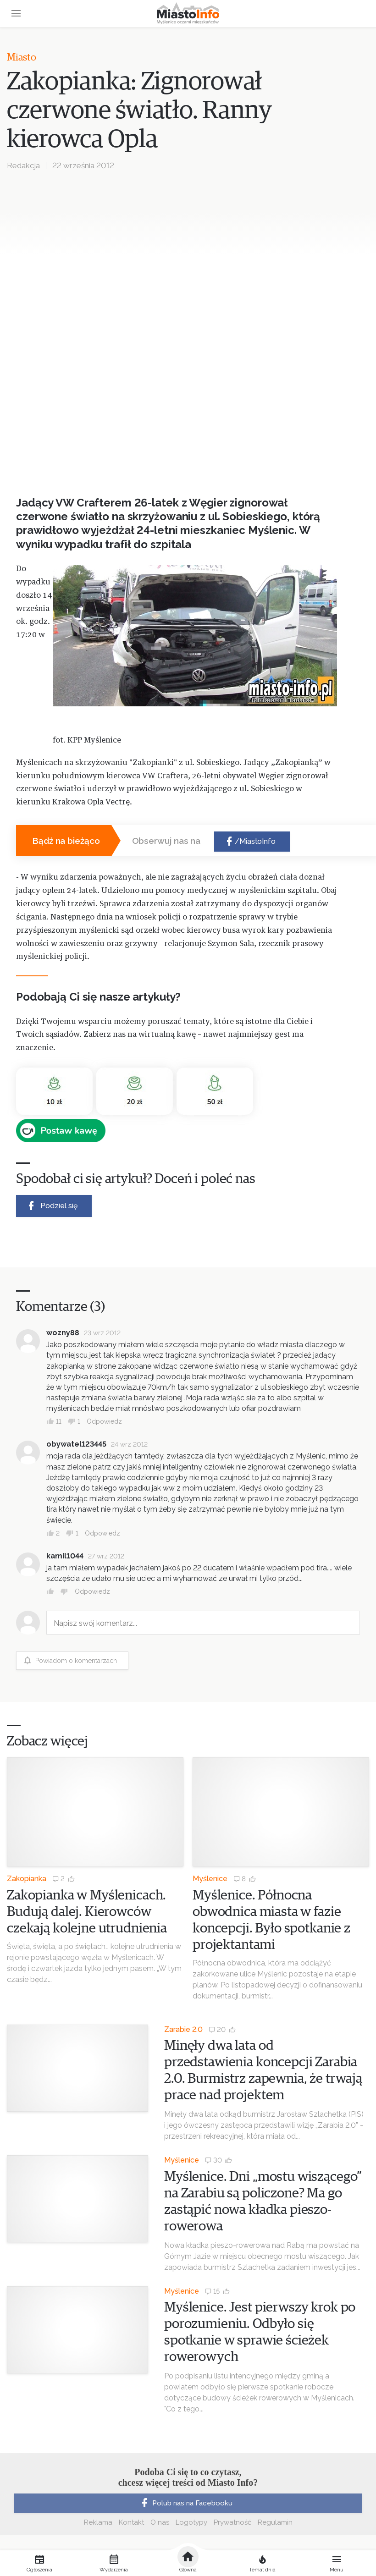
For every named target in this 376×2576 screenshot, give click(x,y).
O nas (159, 2522)
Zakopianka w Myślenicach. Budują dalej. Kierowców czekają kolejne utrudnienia (87, 1911)
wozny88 (62, 1332)
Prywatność (232, 2522)
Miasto (21, 58)
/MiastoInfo (250, 841)
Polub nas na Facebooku (185, 2503)
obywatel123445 (76, 1444)
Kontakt (131, 2522)
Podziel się (51, 1205)
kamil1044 (64, 1556)
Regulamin (275, 2522)
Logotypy (191, 2522)
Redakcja (23, 165)
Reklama (98, 2522)
